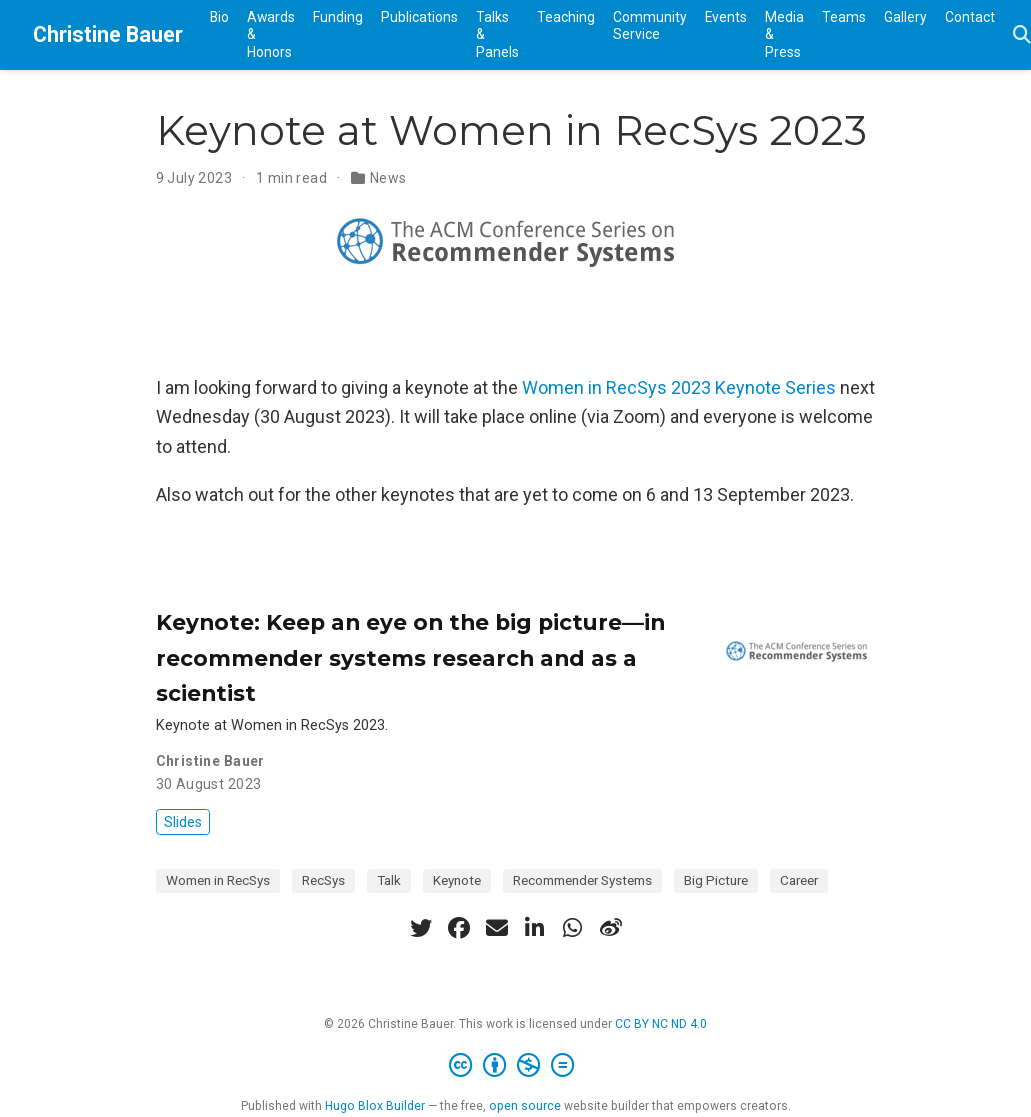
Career (799, 880)
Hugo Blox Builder (375, 1106)
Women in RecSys (218, 880)
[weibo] (611, 928)
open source (525, 1106)
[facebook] (459, 928)
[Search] (1022, 35)
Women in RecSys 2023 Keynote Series (679, 387)
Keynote (457, 880)
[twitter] (421, 928)
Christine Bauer (108, 34)
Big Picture (716, 880)
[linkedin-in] (535, 928)
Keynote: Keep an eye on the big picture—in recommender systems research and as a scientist (410, 657)
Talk (389, 880)
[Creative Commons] (515, 1066)
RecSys (323, 880)
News (388, 178)
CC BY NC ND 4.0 (661, 1024)
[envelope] (497, 928)
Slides (183, 822)
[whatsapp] (573, 928)
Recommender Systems (582, 880)
